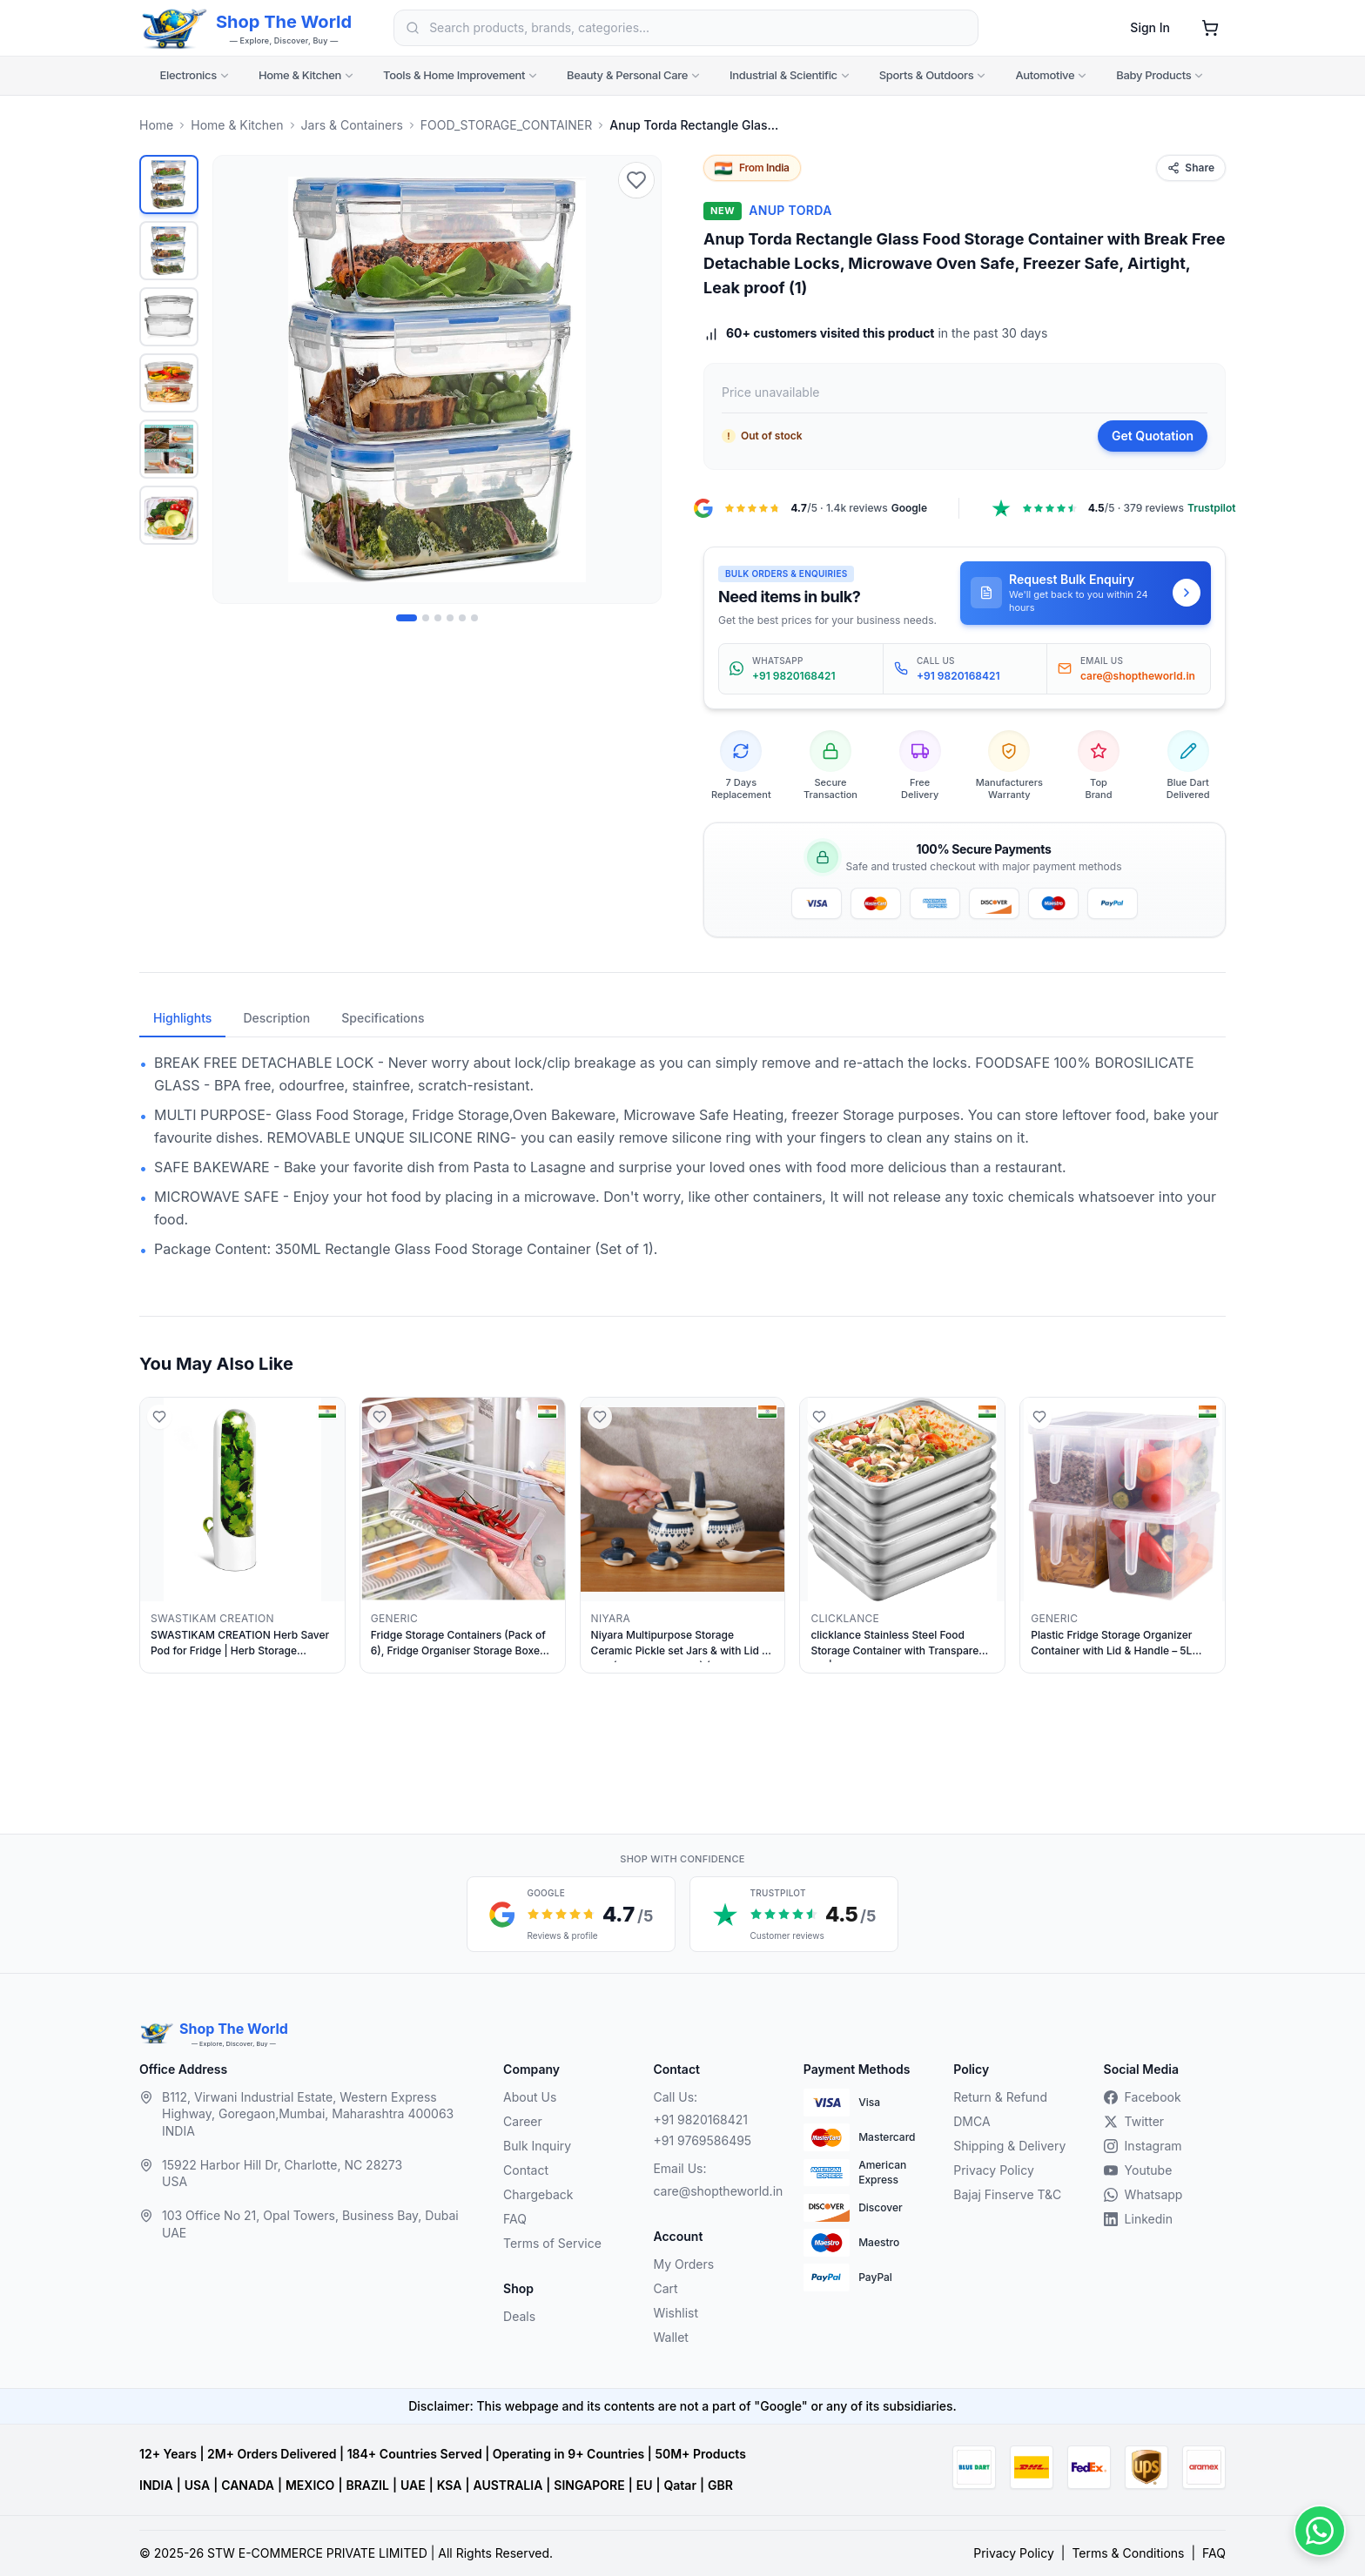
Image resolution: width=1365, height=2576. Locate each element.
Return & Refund (1000, 2097)
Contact (525, 2170)
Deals (519, 2316)
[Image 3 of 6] (437, 617)
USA (197, 2485)
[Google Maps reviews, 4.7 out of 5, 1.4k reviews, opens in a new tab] (810, 508)
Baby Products (1160, 75)
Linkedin (1138, 2218)
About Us (529, 2097)
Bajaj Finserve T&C (1007, 2194)
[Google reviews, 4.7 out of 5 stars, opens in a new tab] (571, 1914)
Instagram (1143, 2145)
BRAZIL (367, 2485)
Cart (665, 2288)
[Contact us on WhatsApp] (1319, 2530)
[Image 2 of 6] (425, 617)
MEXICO (310, 2485)
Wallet (670, 2337)
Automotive (1051, 75)
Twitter (1134, 2121)
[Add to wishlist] (636, 180)
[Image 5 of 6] (462, 617)
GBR (720, 2485)
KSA (449, 2485)
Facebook (1142, 2097)
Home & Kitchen (307, 75)
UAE (413, 2485)
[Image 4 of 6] (450, 617)
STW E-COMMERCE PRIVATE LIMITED (317, 2553)
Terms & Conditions (1128, 2553)
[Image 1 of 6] (406, 617)
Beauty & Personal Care (634, 75)
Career (522, 2121)
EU (644, 2485)
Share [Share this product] (1190, 167)
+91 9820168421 (700, 2119)
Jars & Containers (352, 124)
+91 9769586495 (702, 2140)
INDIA (156, 2485)
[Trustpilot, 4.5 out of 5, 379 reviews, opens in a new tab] (1113, 508)
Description (276, 1017)
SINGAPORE (589, 2485)
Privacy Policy (993, 2170)
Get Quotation (1153, 435)
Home (156, 124)
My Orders (683, 2264)
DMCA (971, 2121)
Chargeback (538, 2194)
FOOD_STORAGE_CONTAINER (506, 124)
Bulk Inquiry (537, 2145)
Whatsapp (1143, 2194)
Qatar (679, 2485)
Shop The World (284, 21)
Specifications (382, 1017)
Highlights (182, 1017)
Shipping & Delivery (1009, 2145)
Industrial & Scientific (790, 75)
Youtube (1138, 2170)
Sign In (1150, 27)
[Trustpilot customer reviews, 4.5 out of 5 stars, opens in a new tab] (793, 1914)
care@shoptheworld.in (714, 2191)
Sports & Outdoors (933, 75)
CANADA (247, 2485)
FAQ (515, 2218)
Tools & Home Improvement (461, 75)
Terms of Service (552, 2243)
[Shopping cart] (1210, 28)
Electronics (195, 75)
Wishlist (675, 2312)
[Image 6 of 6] (474, 617)
